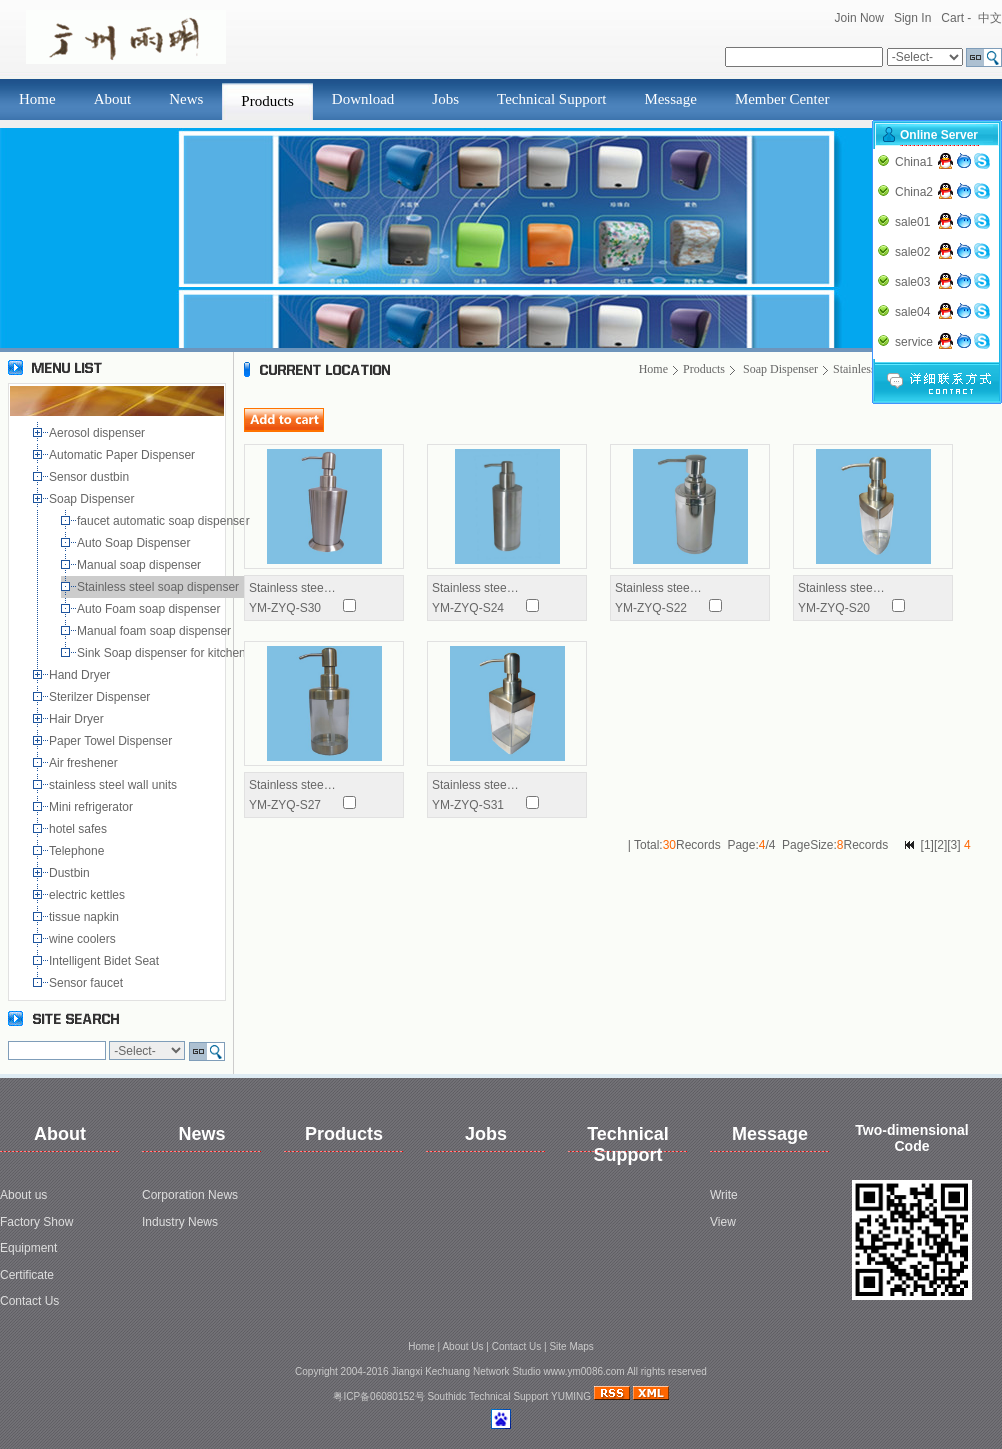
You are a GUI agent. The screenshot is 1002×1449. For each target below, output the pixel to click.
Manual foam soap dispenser (157, 631)
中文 (990, 18)
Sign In (912, 18)
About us (23, 1195)
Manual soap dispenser (142, 565)
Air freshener (86, 763)
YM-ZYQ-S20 (834, 608)
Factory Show (36, 1222)
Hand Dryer (81, 675)
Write (724, 1195)
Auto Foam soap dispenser (150, 609)
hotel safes (81, 829)
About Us (462, 1346)
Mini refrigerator (94, 807)
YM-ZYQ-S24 (468, 608)
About (113, 99)
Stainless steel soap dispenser (159, 587)
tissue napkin (85, 917)
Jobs (445, 99)
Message (670, 99)
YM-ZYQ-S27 (285, 805)
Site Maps (571, 1346)
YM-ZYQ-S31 (468, 805)
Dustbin (72, 873)
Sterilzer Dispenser (101, 697)
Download (363, 99)
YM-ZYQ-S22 (651, 608)
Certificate (27, 1275)
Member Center (782, 99)
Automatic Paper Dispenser (123, 455)
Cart (952, 18)
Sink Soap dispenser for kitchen (164, 653)
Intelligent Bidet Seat (107, 961)
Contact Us (29, 1301)
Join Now (859, 18)
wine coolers (84, 939)
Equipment (28, 1248)
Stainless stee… (292, 588)
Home (37, 99)
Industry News (180, 1222)
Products (267, 101)
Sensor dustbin (92, 477)
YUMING (571, 1396)
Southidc (446, 1396)
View (723, 1222)
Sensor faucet (87, 983)
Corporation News (190, 1195)
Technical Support (551, 99)
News (186, 99)
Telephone (80, 851)
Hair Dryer (79, 719)
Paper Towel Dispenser (114, 741)
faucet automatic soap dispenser (166, 521)
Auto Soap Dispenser (135, 543)
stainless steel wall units (114, 785)
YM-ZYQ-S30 (285, 608)
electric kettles (88, 895)
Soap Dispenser (93, 499)
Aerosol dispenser (98, 433)
